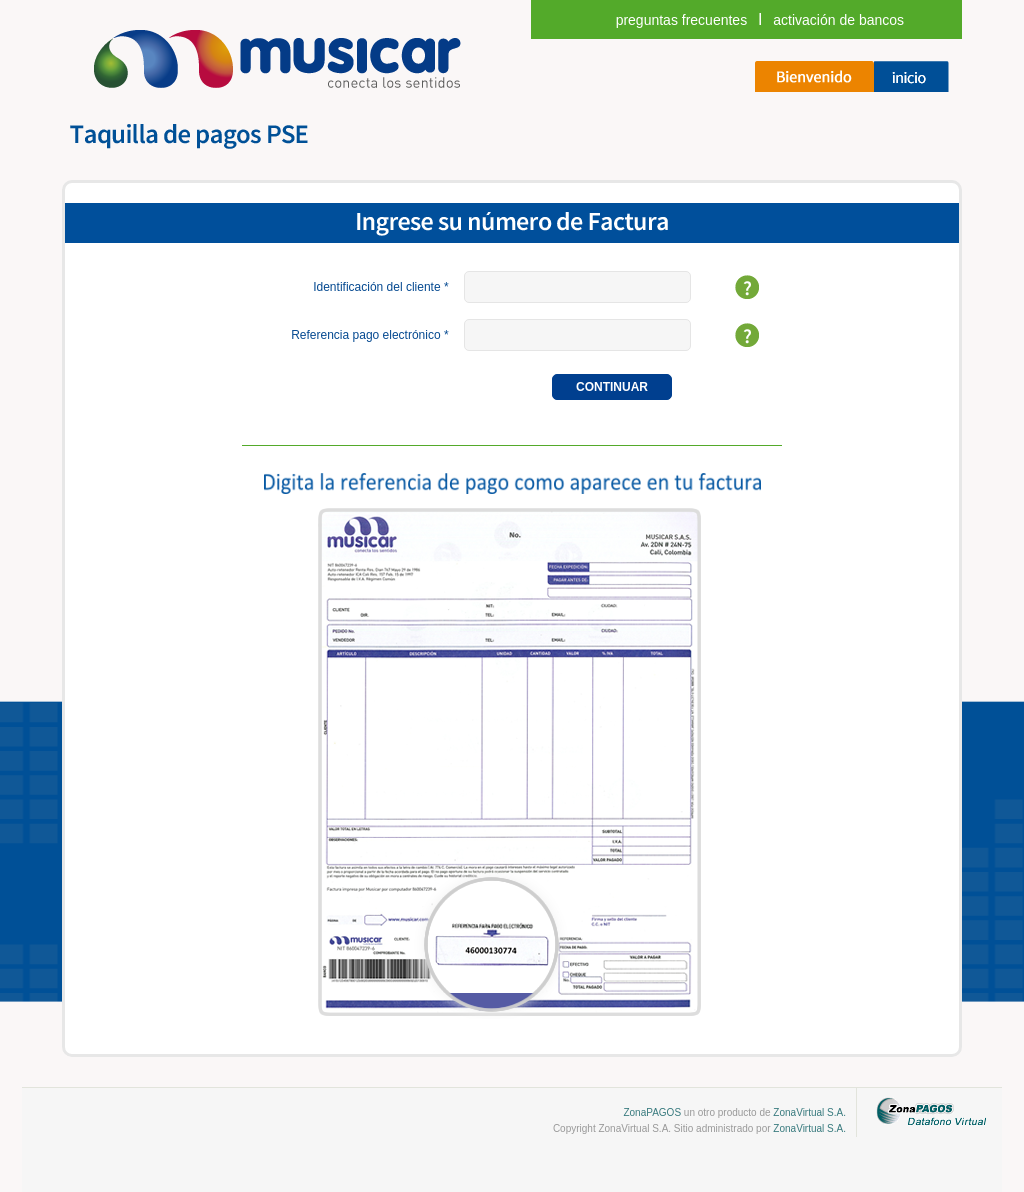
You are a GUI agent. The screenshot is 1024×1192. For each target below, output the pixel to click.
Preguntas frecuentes (682, 20)
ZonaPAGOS (652, 1112)
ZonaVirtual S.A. (809, 1112)
